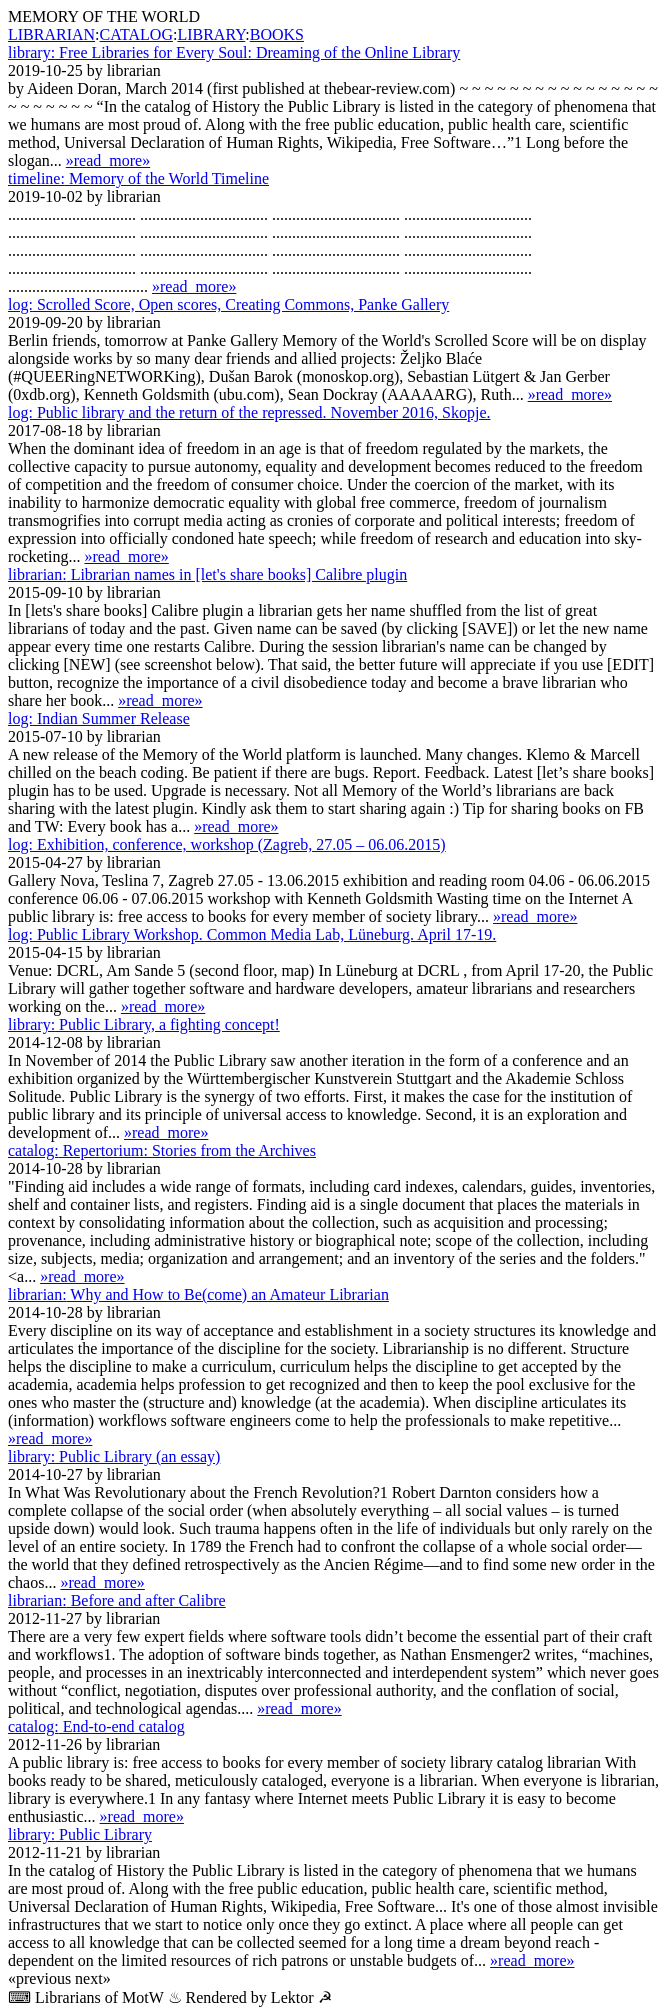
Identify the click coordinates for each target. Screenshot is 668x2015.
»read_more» (108, 160)
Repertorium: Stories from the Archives (162, 1150)
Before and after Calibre (117, 1600)
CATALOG (136, 34)
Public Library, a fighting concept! (144, 1024)
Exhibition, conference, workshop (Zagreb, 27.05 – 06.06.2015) (227, 844)
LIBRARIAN (51, 34)
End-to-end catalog (96, 1726)
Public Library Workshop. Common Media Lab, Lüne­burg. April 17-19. (252, 934)
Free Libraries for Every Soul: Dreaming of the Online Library (234, 52)
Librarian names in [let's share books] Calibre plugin (207, 574)
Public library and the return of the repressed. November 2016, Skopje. (249, 412)
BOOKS (277, 34)
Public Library (80, 1834)
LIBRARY (211, 34)
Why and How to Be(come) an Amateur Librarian (198, 1294)
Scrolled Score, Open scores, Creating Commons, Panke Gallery (228, 304)
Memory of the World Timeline (138, 178)
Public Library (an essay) (114, 1456)
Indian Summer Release (99, 718)
